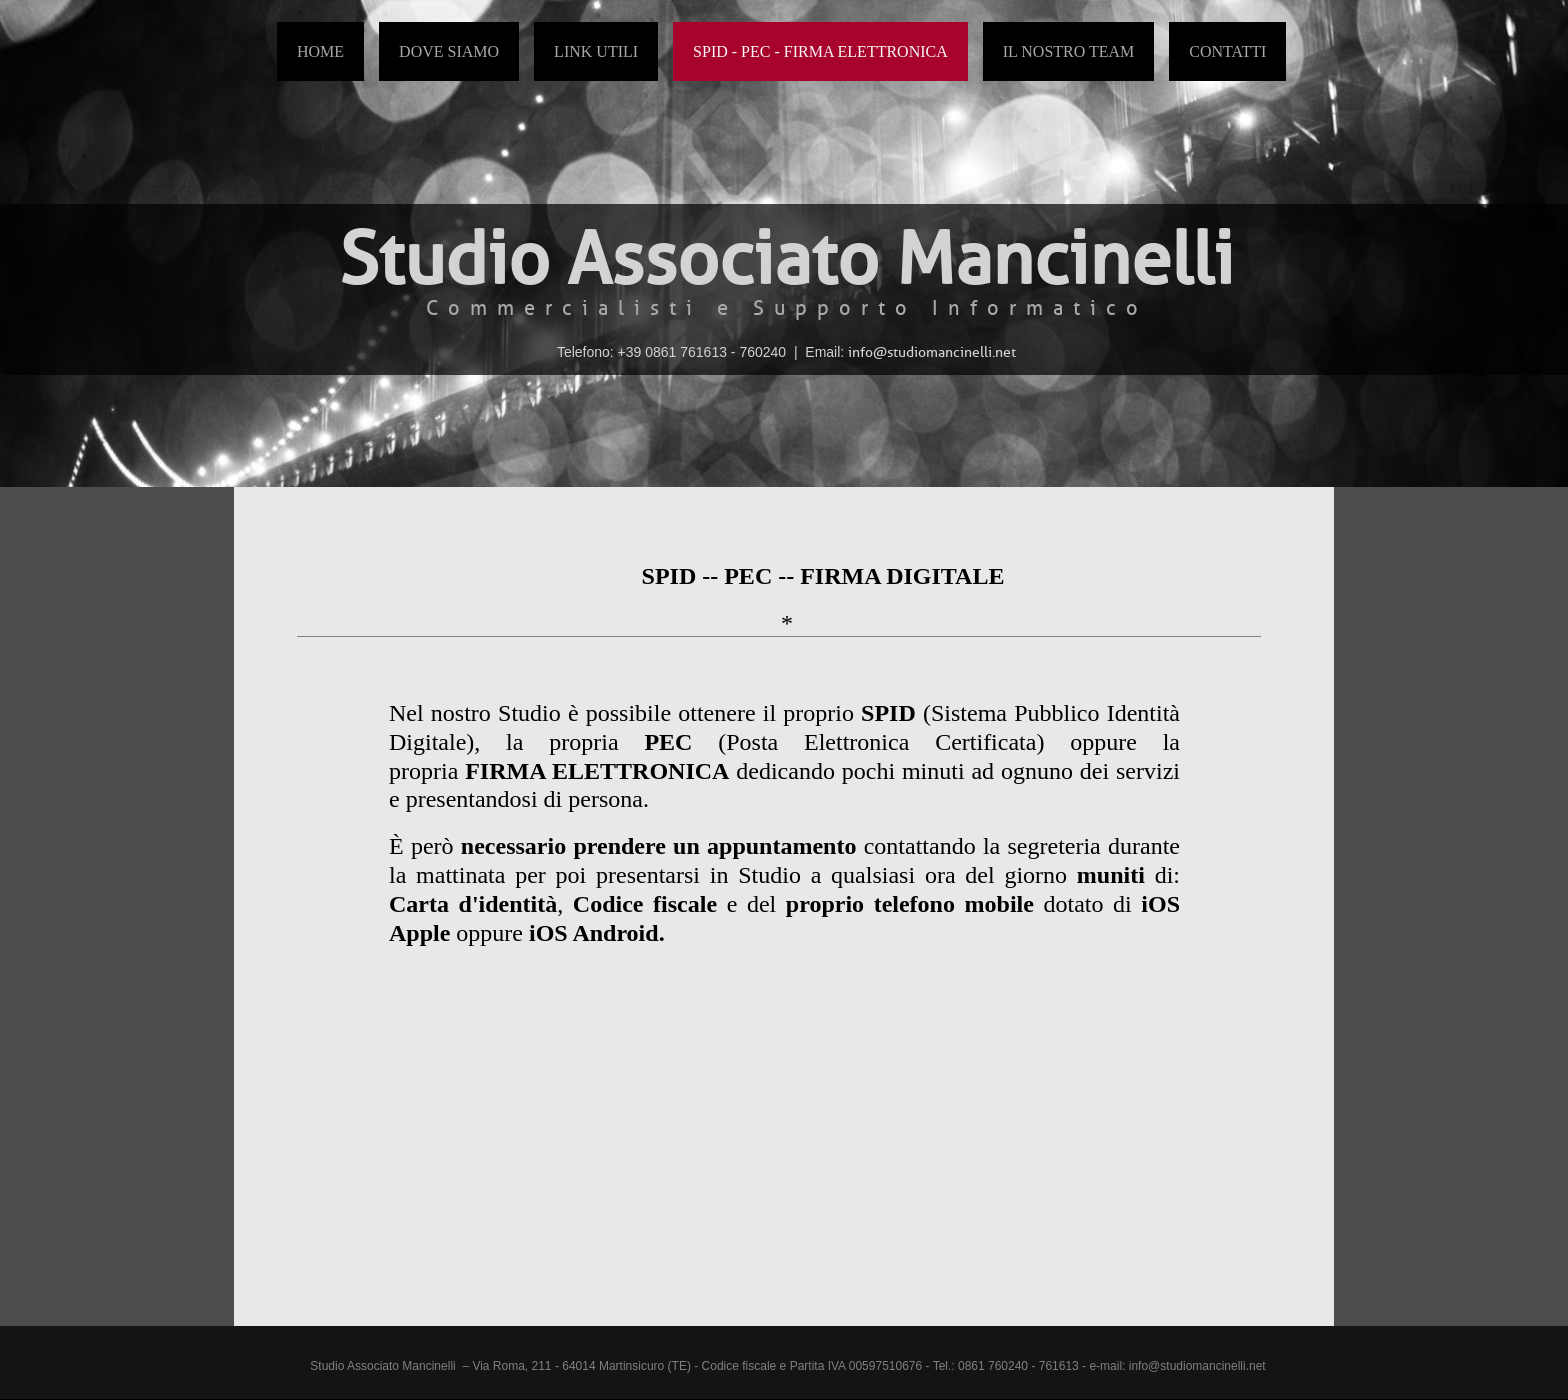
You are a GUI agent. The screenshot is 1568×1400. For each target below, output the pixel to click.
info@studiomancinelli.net (1197, 1366)
